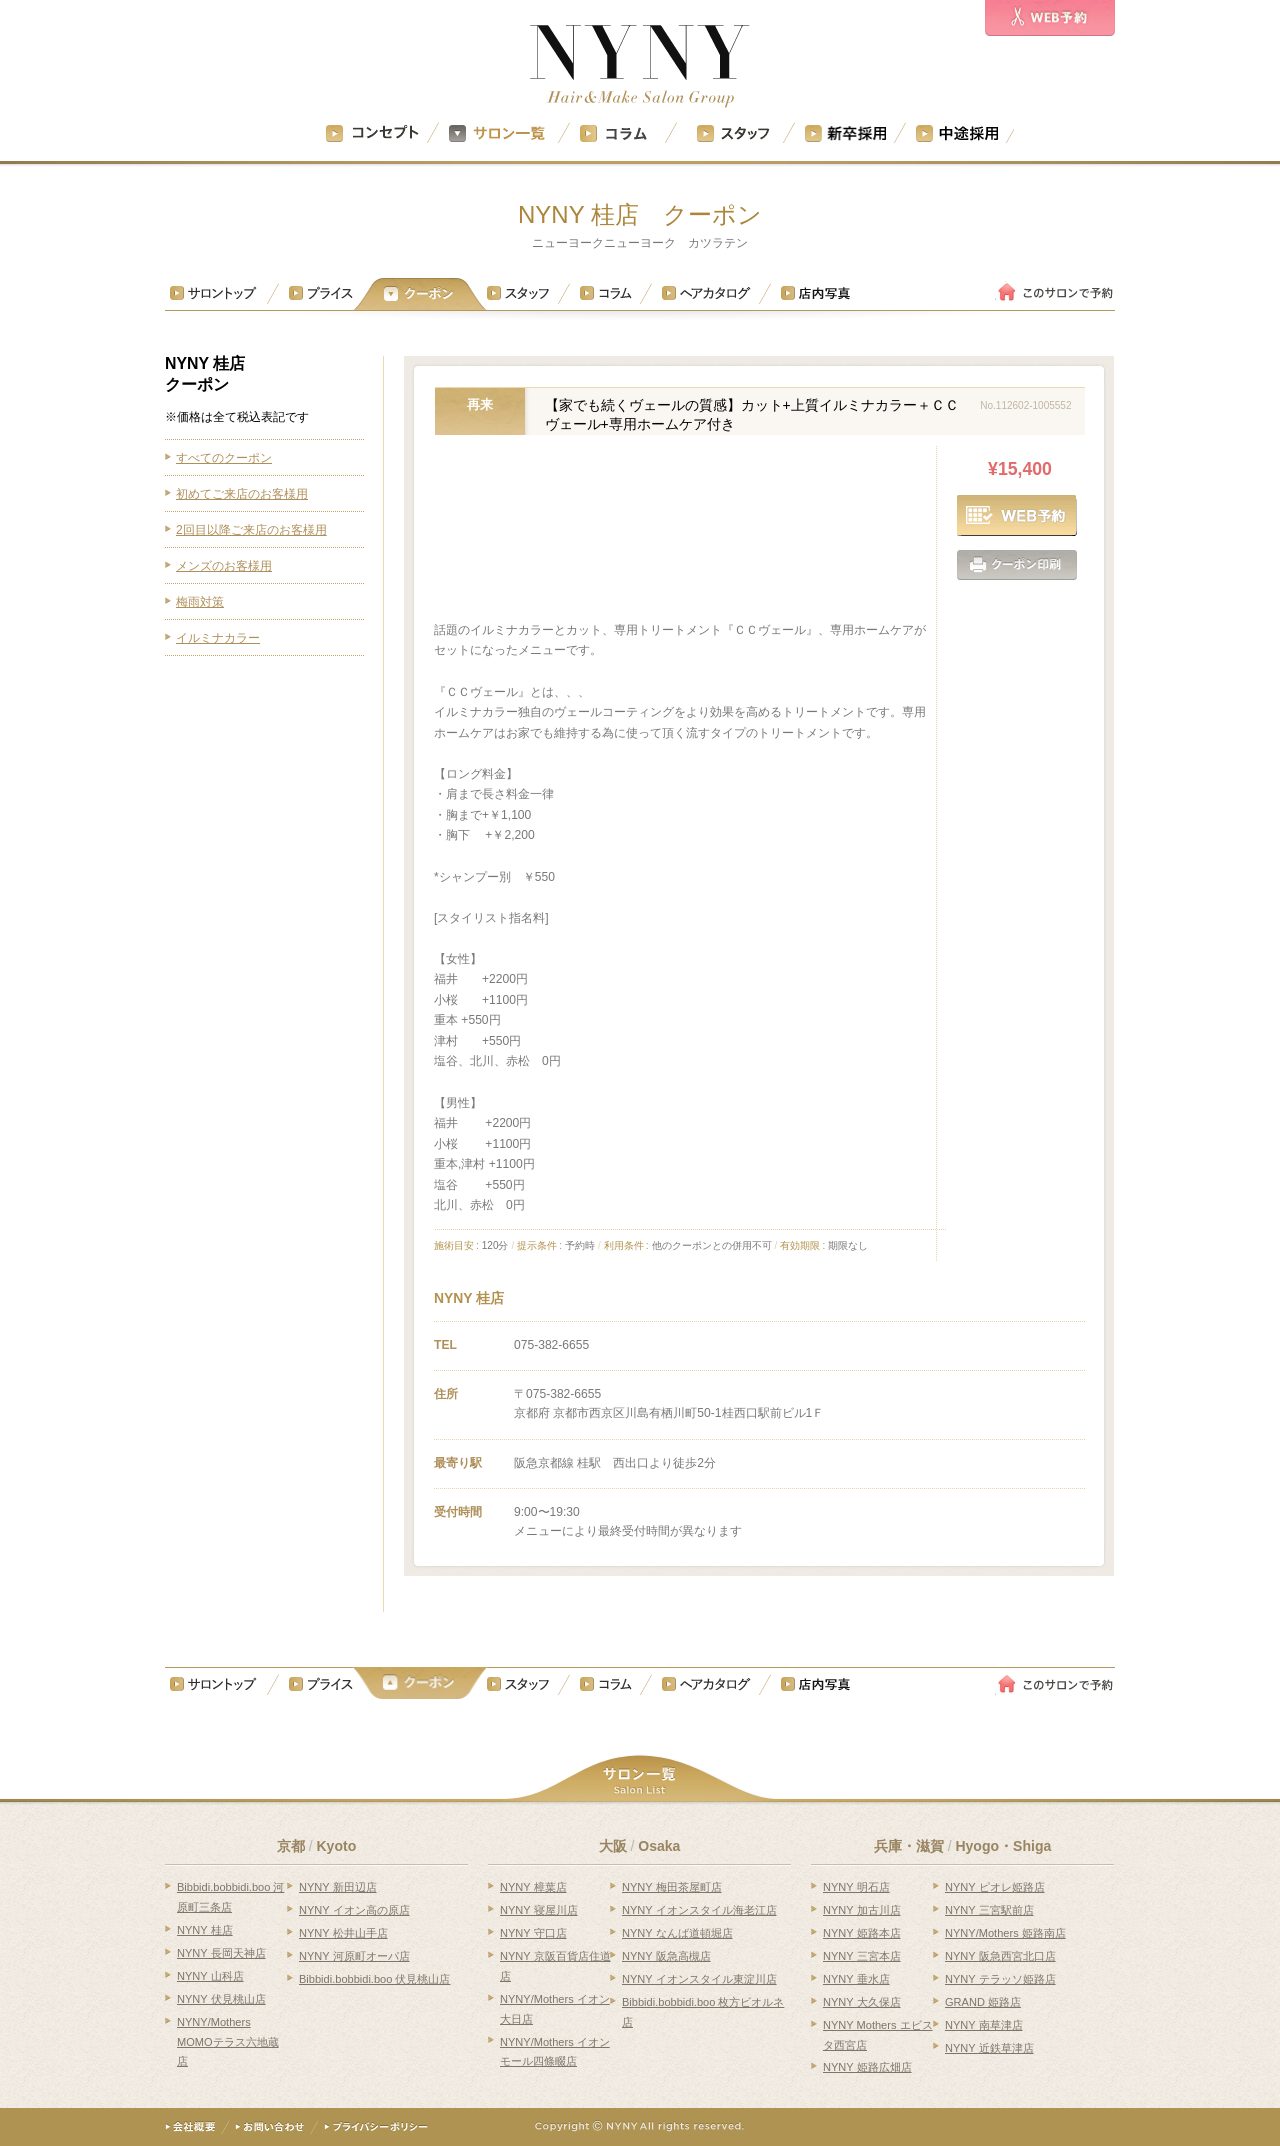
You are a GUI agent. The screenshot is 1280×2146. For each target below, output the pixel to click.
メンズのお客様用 (224, 566)
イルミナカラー (218, 638)
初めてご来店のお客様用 (242, 494)
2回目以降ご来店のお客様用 (251, 530)
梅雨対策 (200, 602)
